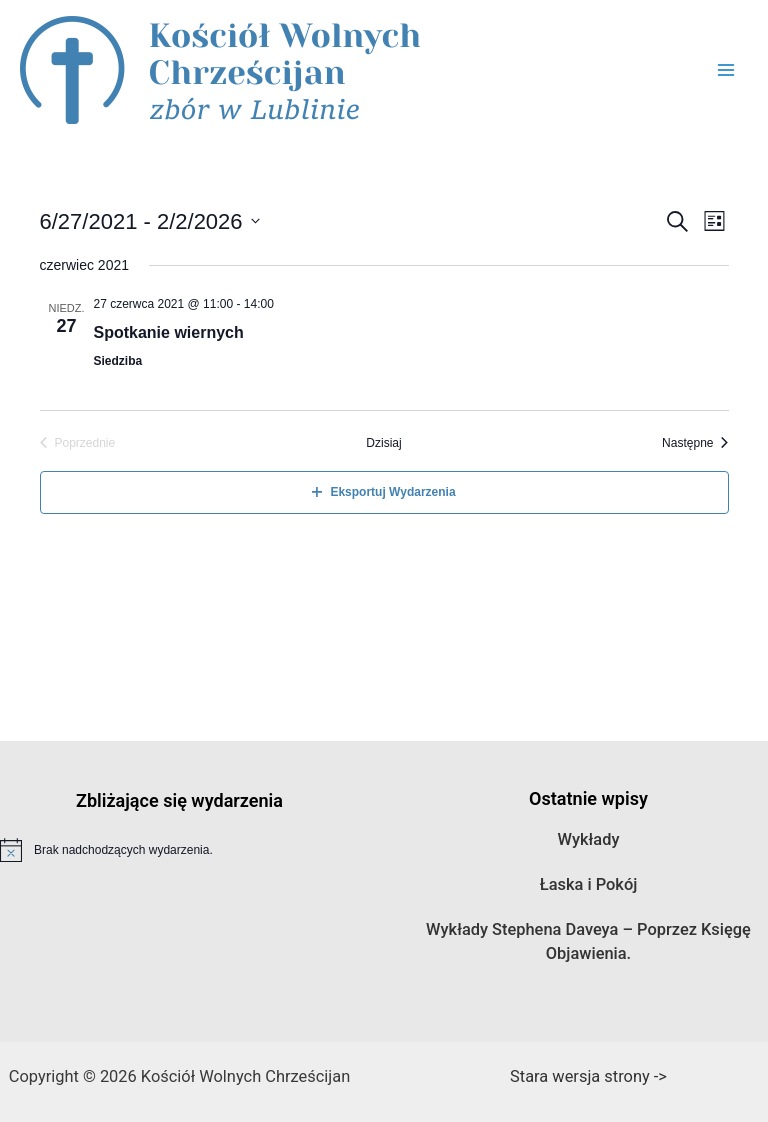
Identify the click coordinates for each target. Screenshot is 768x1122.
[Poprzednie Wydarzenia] (78, 443)
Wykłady (589, 839)
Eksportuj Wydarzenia (383, 492)
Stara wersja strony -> (588, 1076)
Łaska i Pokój (589, 884)
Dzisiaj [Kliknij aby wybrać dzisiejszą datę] (383, 443)
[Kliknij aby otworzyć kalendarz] (150, 221)
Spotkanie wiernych (169, 332)
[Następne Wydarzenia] (695, 443)
